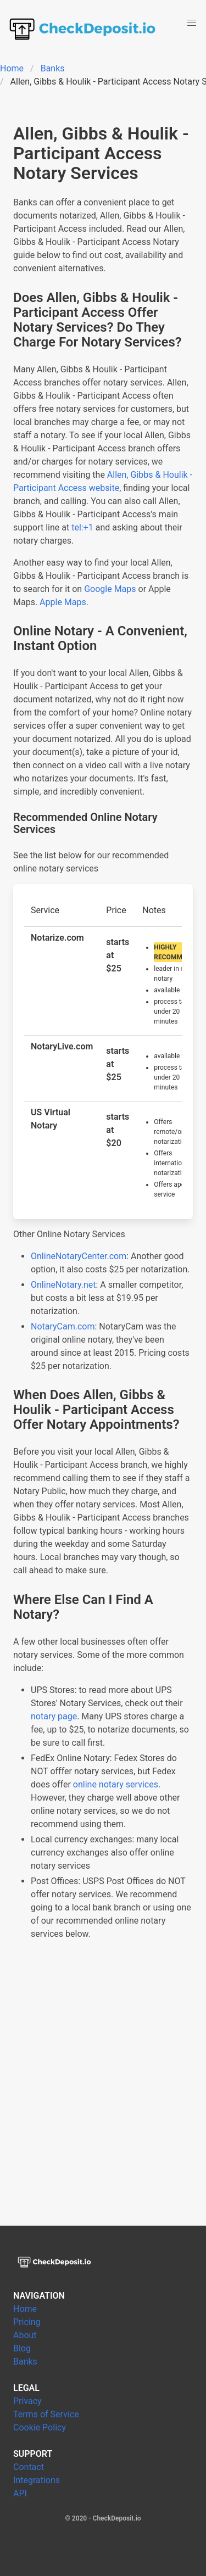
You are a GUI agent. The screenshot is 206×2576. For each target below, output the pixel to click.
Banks (53, 68)
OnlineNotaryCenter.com (78, 1256)
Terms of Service (46, 2414)
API (20, 2493)
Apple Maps (63, 602)
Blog (22, 2348)
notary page (54, 1716)
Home (12, 68)
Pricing (27, 2322)
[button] (191, 23)
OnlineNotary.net (63, 1284)
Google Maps (110, 589)
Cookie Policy (39, 2427)
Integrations (36, 2480)
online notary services (115, 1784)
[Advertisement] (103, 2096)
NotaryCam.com (63, 1326)
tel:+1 (82, 527)
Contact (28, 2467)
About (25, 2335)
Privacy (27, 2401)
